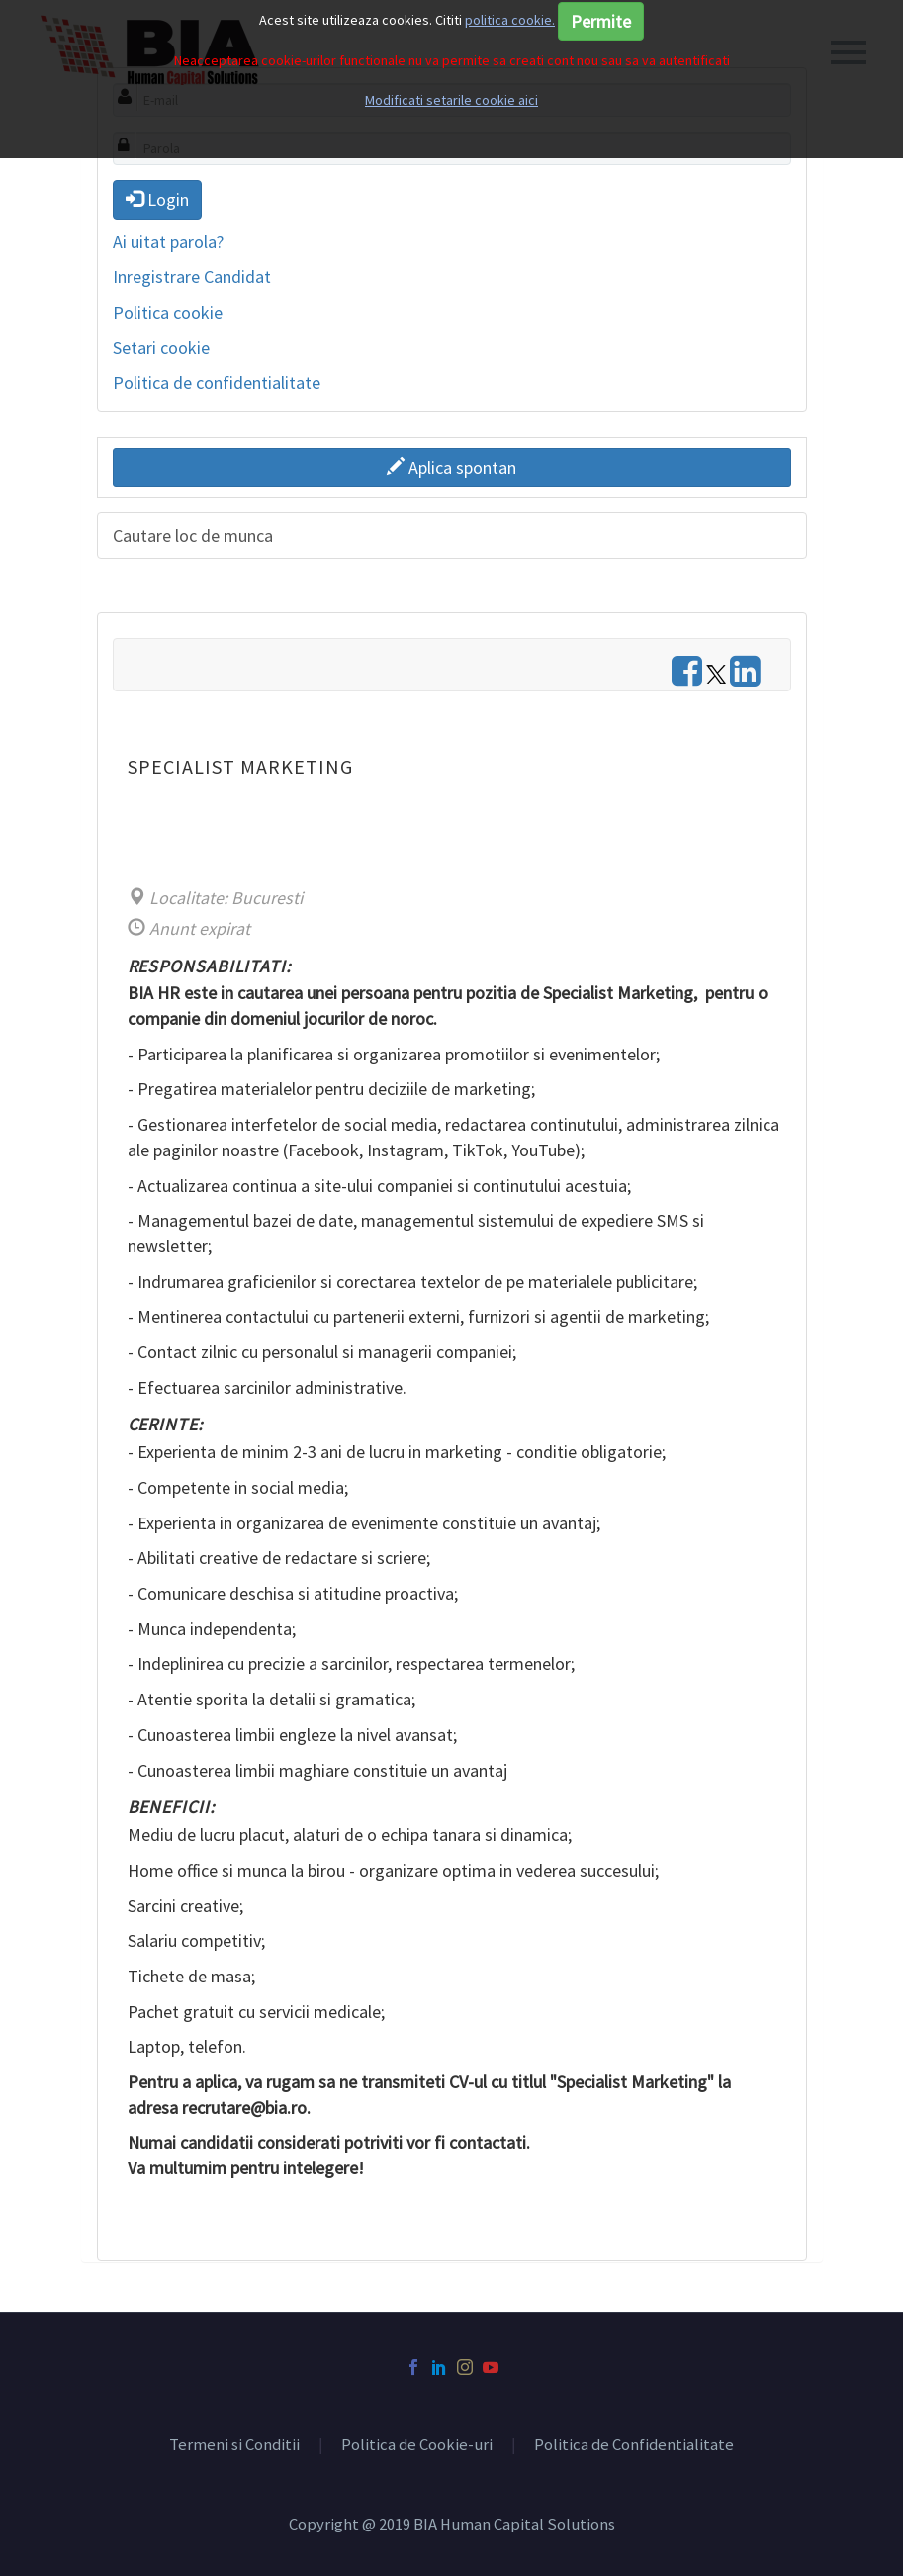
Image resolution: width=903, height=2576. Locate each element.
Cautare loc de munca (193, 535)
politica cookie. (510, 20)
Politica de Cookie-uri (417, 2446)
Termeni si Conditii (234, 2446)
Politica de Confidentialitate (634, 2446)
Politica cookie (168, 312)
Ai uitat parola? (168, 241)
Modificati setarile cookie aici (451, 100)
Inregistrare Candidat (192, 276)
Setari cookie (161, 347)
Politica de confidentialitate (216, 382)
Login (157, 199)
